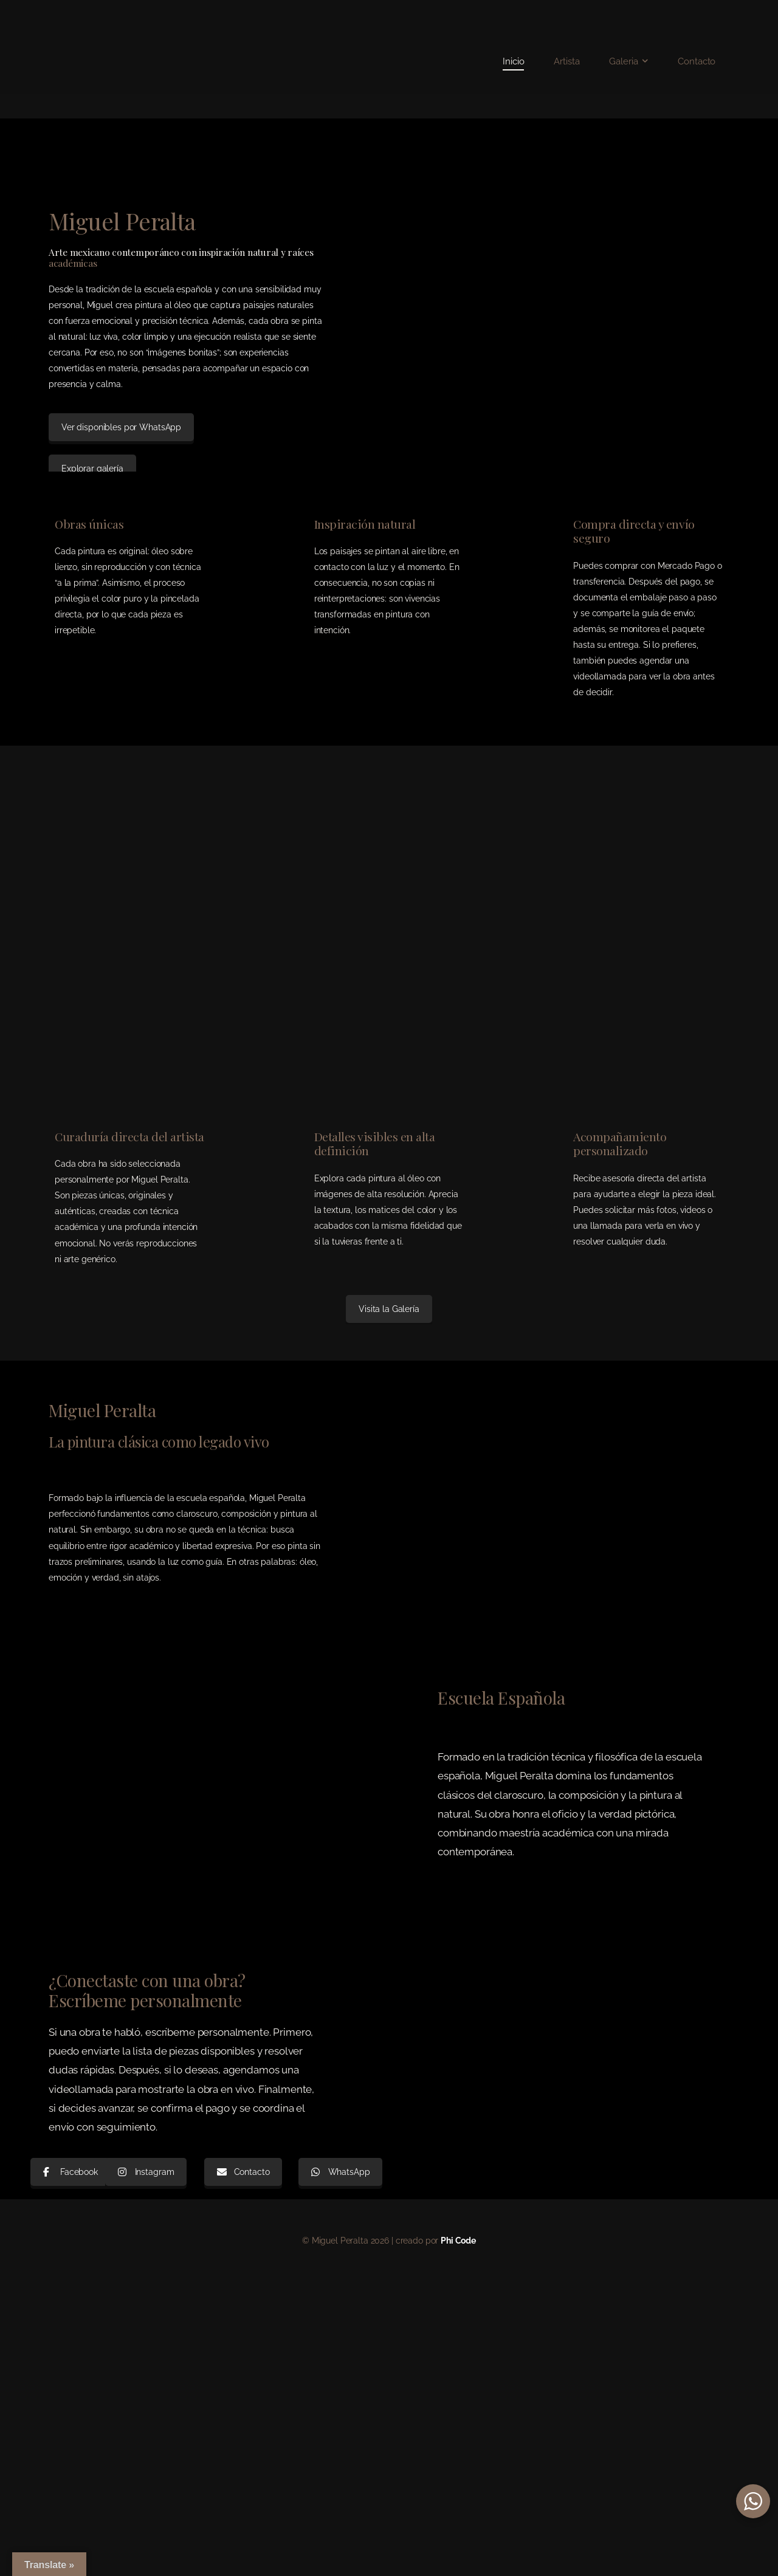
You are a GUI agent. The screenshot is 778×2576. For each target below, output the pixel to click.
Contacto (696, 61)
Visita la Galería (389, 1309)
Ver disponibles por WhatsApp (121, 427)
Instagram (146, 2172)
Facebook (70, 2172)
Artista (566, 61)
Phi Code (458, 2240)
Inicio (513, 61)
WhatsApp (340, 2172)
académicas (73, 262)
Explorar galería (92, 468)
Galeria (623, 61)
